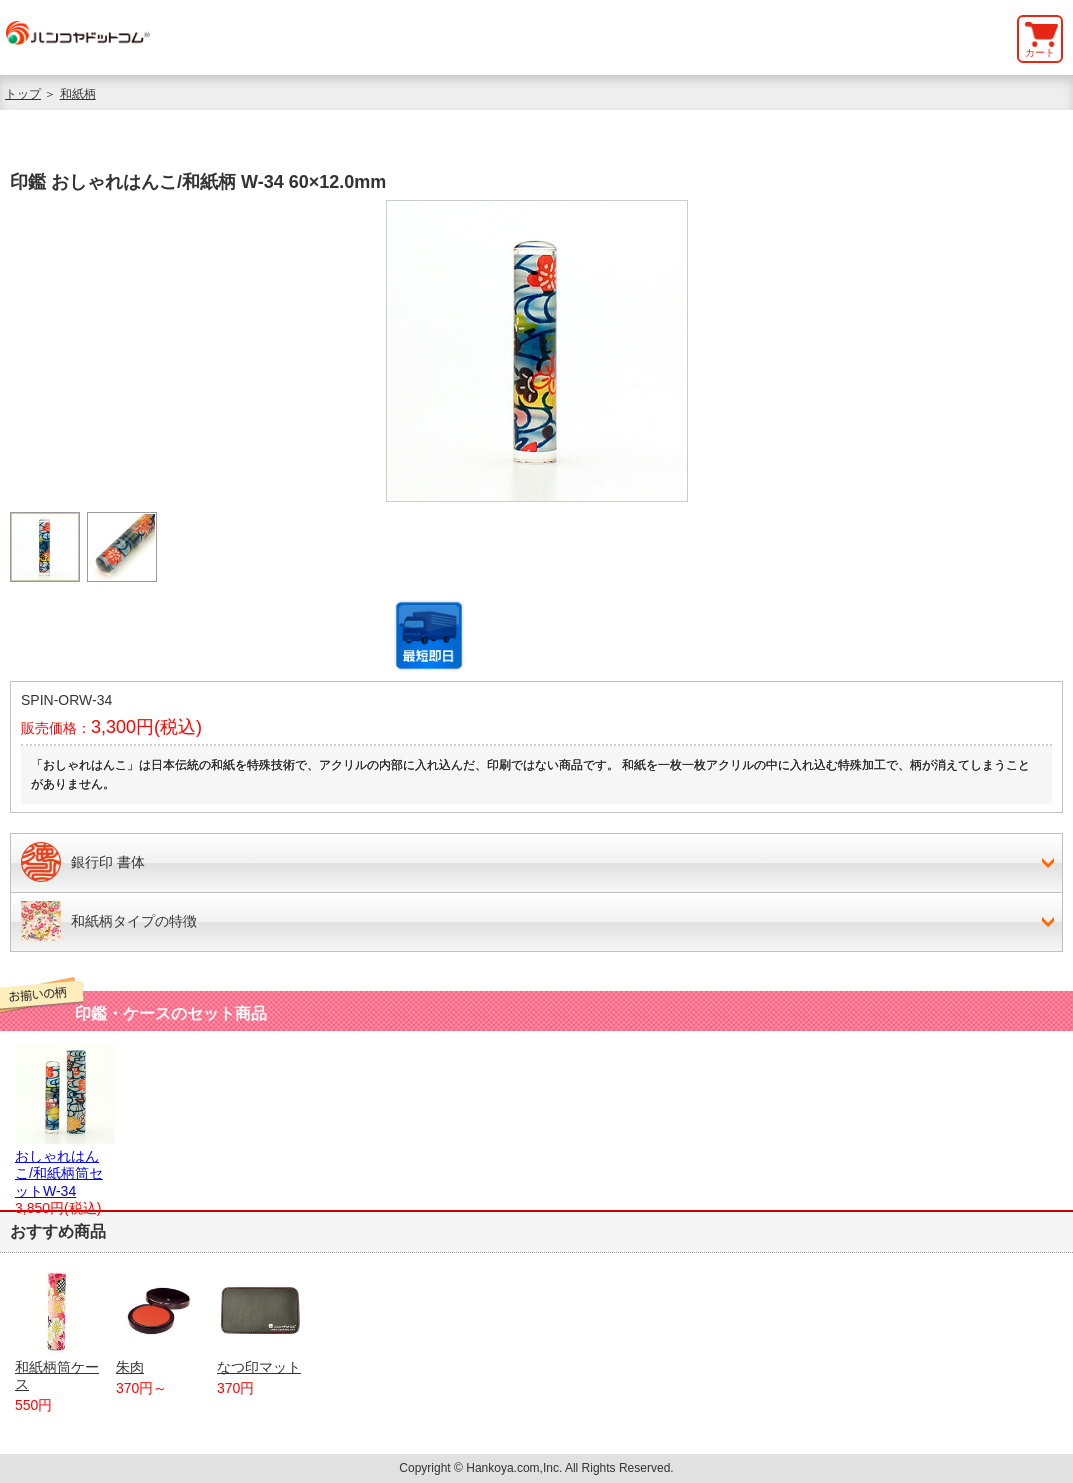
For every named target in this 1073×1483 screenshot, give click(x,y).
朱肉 (159, 1321)
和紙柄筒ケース (58, 1330)
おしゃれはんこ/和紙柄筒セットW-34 (65, 1165)
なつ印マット (260, 1321)
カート (1040, 52)
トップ (23, 94)
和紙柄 (78, 94)
